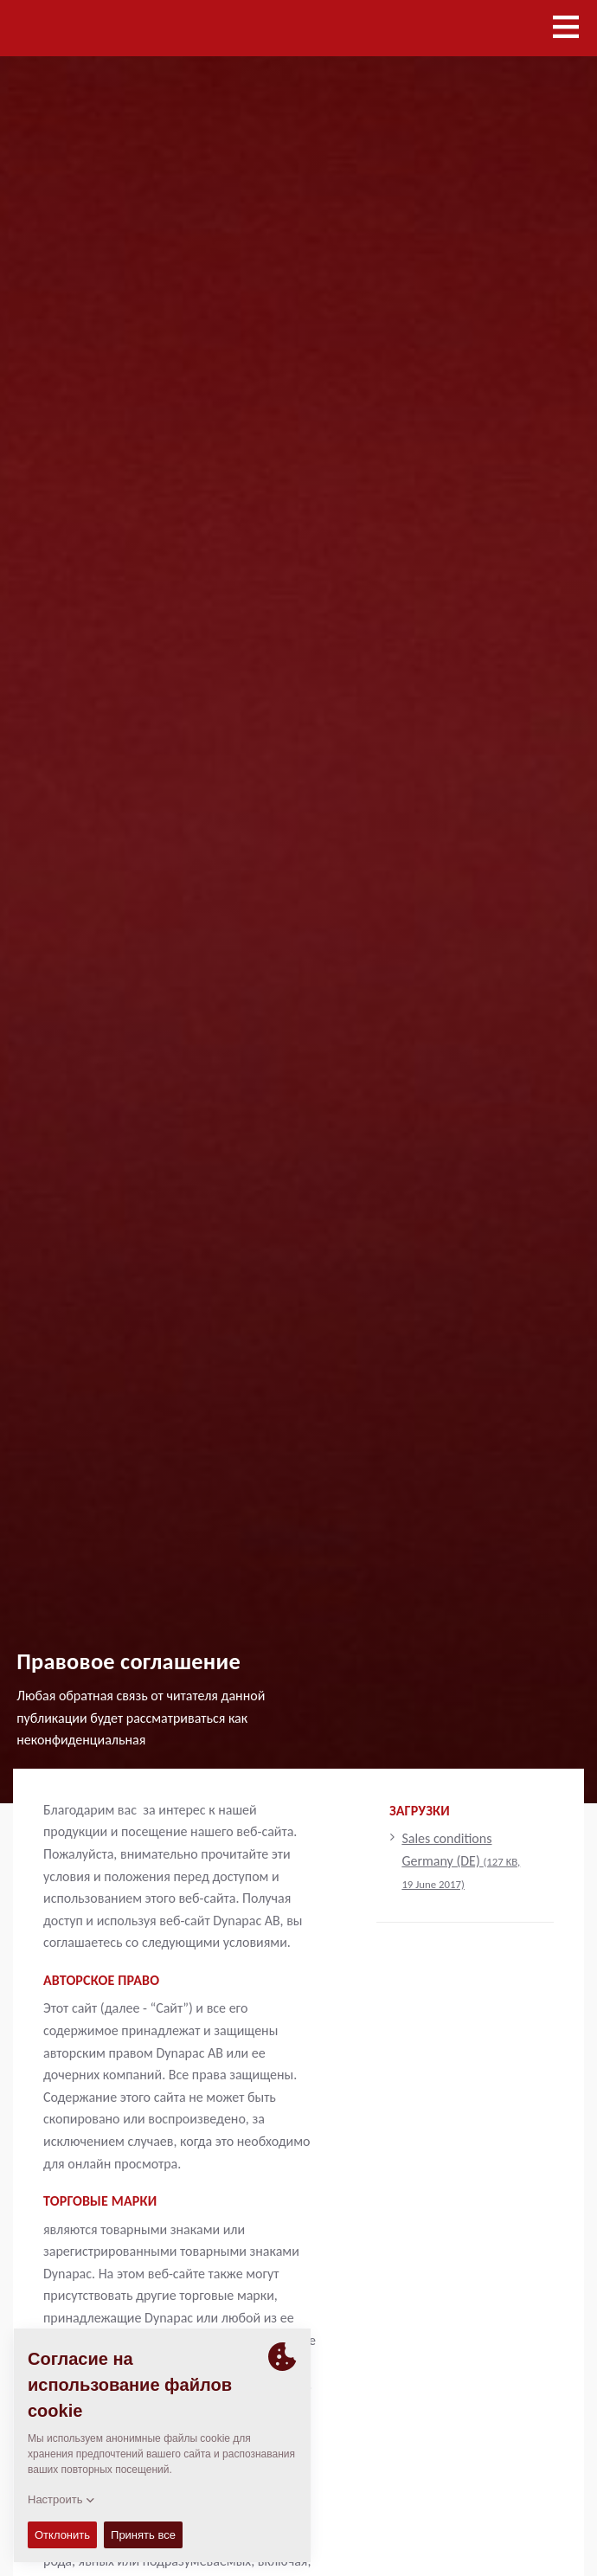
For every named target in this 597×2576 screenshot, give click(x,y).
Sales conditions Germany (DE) (460, 1860)
